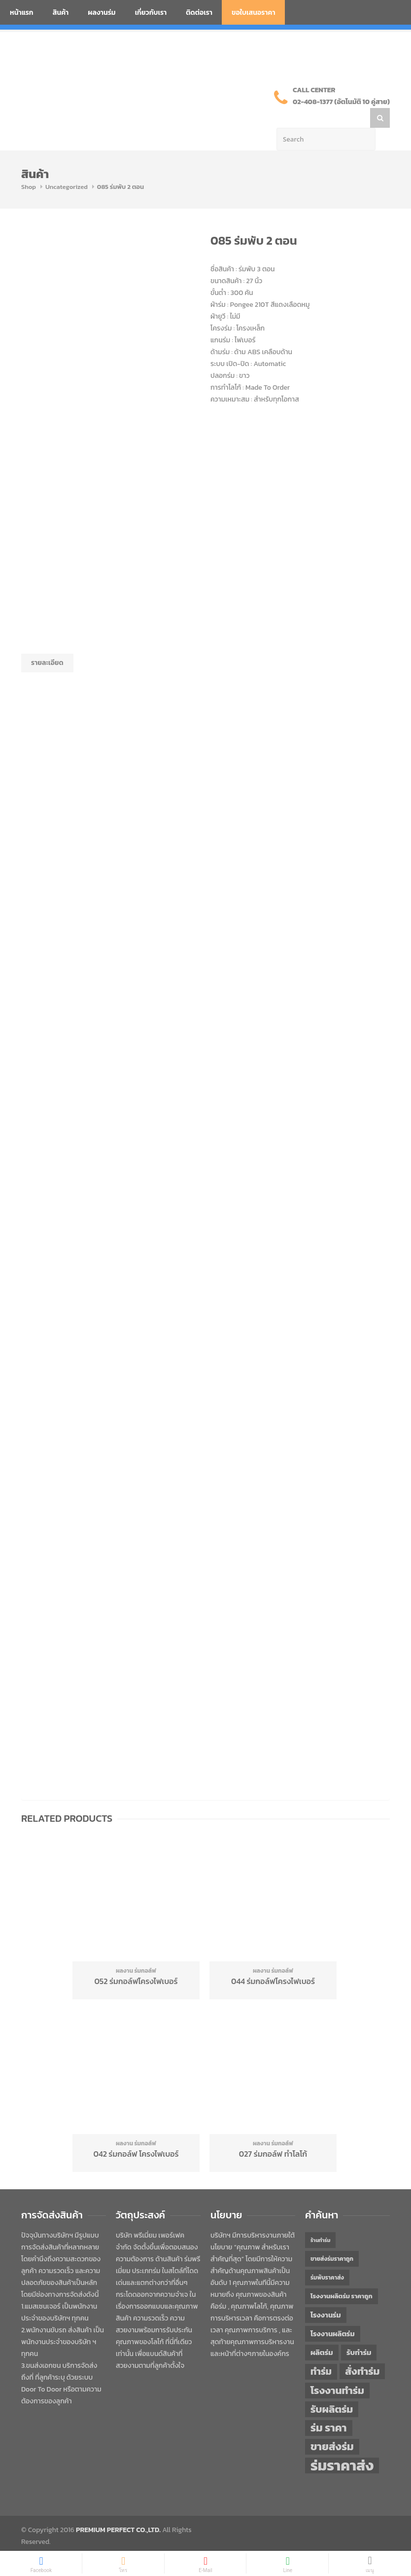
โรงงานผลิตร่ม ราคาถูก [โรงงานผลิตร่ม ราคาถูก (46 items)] (341, 2276)
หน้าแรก (22, 12)
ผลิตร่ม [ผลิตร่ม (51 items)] (321, 2332)
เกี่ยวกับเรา (151, 12)
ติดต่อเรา (199, 12)
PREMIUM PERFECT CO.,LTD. (118, 2510)
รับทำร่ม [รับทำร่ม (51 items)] (358, 2332)
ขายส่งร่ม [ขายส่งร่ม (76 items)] (332, 2427)
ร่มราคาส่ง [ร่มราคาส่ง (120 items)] (342, 2446)
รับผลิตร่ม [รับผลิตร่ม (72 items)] (331, 2389)
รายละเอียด (47, 643)
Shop (28, 167)
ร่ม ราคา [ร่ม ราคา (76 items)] (328, 2408)
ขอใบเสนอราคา (253, 12)
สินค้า (61, 12)
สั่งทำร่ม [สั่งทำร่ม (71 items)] (362, 2351)
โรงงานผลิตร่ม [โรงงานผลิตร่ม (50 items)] (332, 2314)
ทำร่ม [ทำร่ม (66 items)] (321, 2352)
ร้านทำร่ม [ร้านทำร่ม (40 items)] (320, 2220)
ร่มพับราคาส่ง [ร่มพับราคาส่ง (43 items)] (327, 2257)
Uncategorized (66, 167)
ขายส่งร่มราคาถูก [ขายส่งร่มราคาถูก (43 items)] (331, 2239)
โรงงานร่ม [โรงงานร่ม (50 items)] (325, 2295)
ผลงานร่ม (101, 12)
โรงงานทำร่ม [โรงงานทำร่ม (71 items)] (337, 2370)
